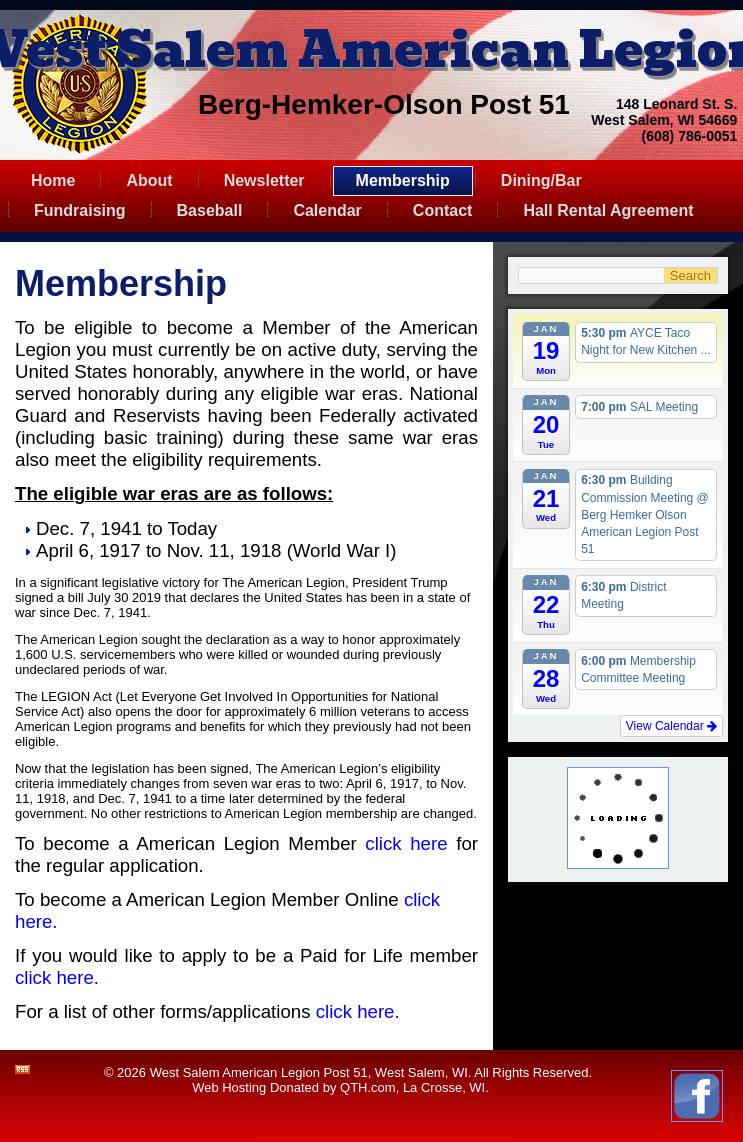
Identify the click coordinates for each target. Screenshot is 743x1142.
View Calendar (671, 726)
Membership (403, 180)
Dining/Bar (541, 180)
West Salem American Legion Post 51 (259, 1072)
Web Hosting (229, 1087)
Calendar (327, 210)
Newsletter (264, 180)
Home (53, 180)
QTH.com (368, 1087)
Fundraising (80, 210)
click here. (57, 977)
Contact (443, 210)
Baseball (210, 210)
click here (406, 843)
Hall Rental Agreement (608, 210)
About (149, 180)
